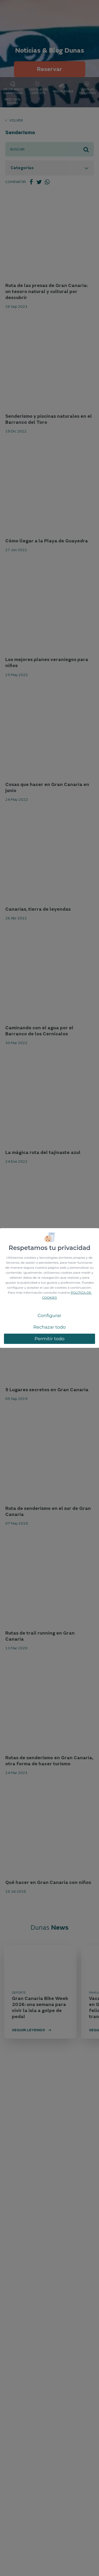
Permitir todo (50, 1338)
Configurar (49, 1315)
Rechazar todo (49, 1327)
